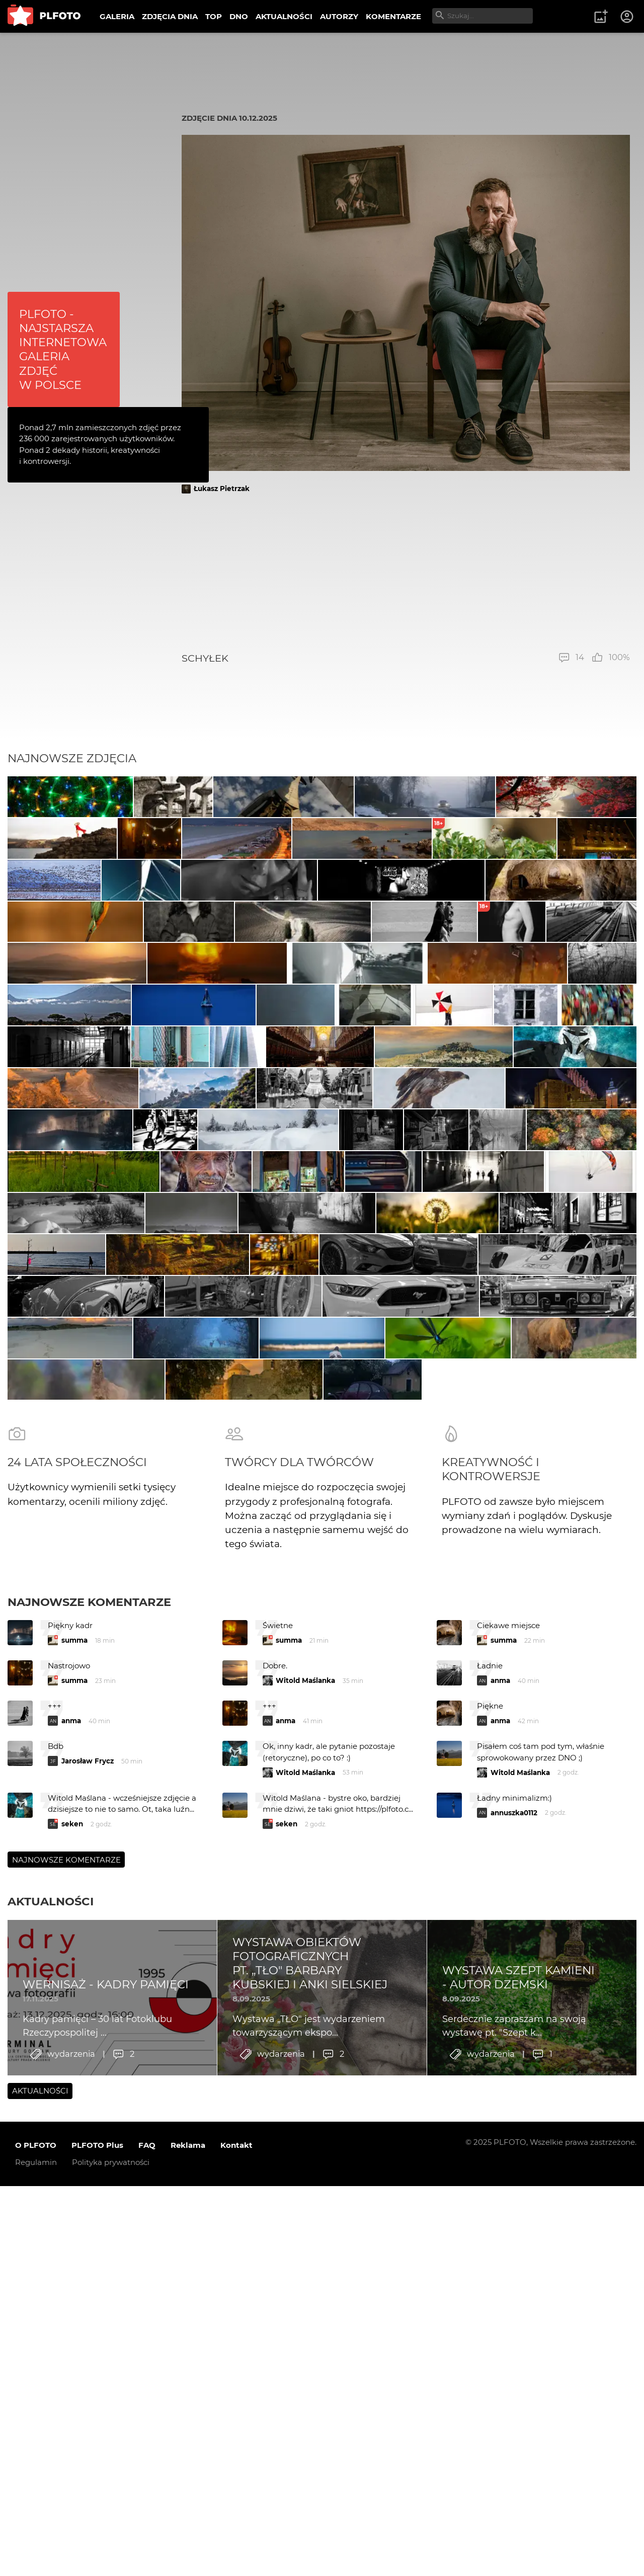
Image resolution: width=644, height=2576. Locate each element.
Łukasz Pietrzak (222, 489)
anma (500, 2204)
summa (74, 2163)
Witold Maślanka (305, 2204)
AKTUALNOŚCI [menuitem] (284, 16)
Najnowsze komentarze (89, 2125)
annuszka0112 (514, 2335)
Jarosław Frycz (87, 2284)
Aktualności (51, 2425)
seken (72, 2347)
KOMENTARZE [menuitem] (393, 16)
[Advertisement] (406, 572)
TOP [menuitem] (213, 16)
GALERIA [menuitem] (117, 16)
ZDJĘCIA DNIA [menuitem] (170, 16)
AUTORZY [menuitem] (339, 16)
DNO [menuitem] (238, 16)
